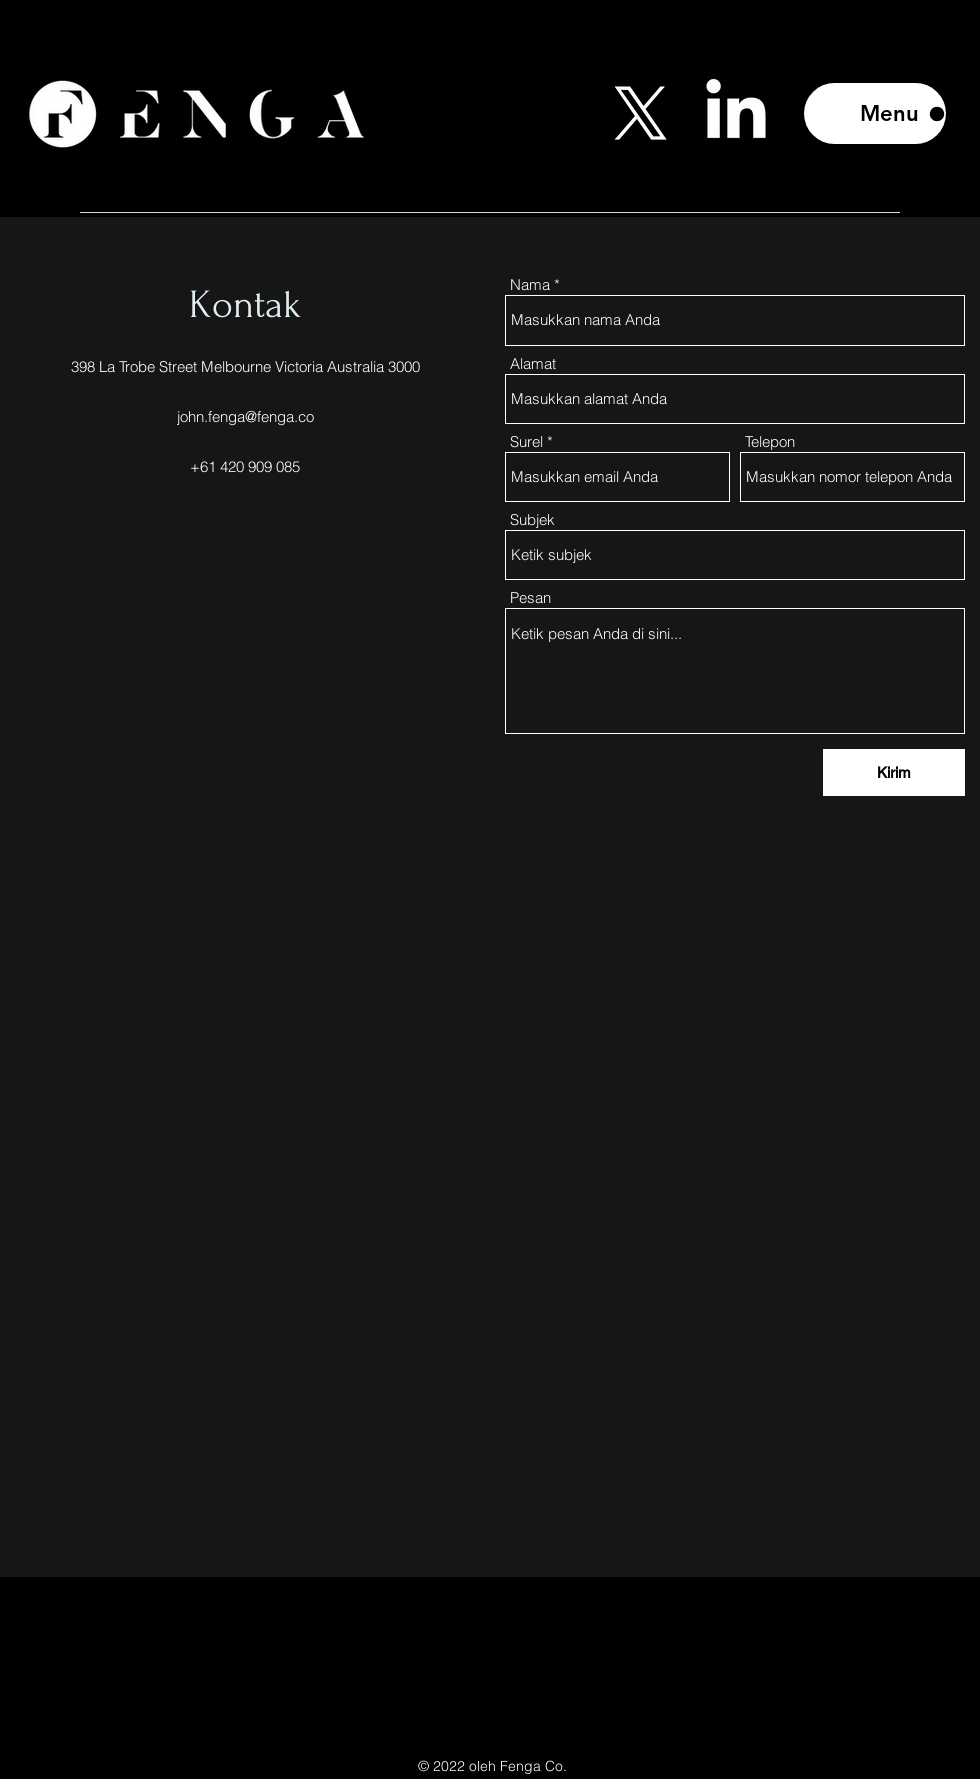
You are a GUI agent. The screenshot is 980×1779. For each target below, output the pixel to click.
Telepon (770, 441)
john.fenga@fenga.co (245, 416)
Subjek (532, 519)
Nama (530, 284)
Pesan (530, 597)
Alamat (533, 363)
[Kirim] (894, 772)
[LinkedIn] (736, 114)
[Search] (959, 109)
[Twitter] (641, 114)
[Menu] (875, 113)
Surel (526, 441)
